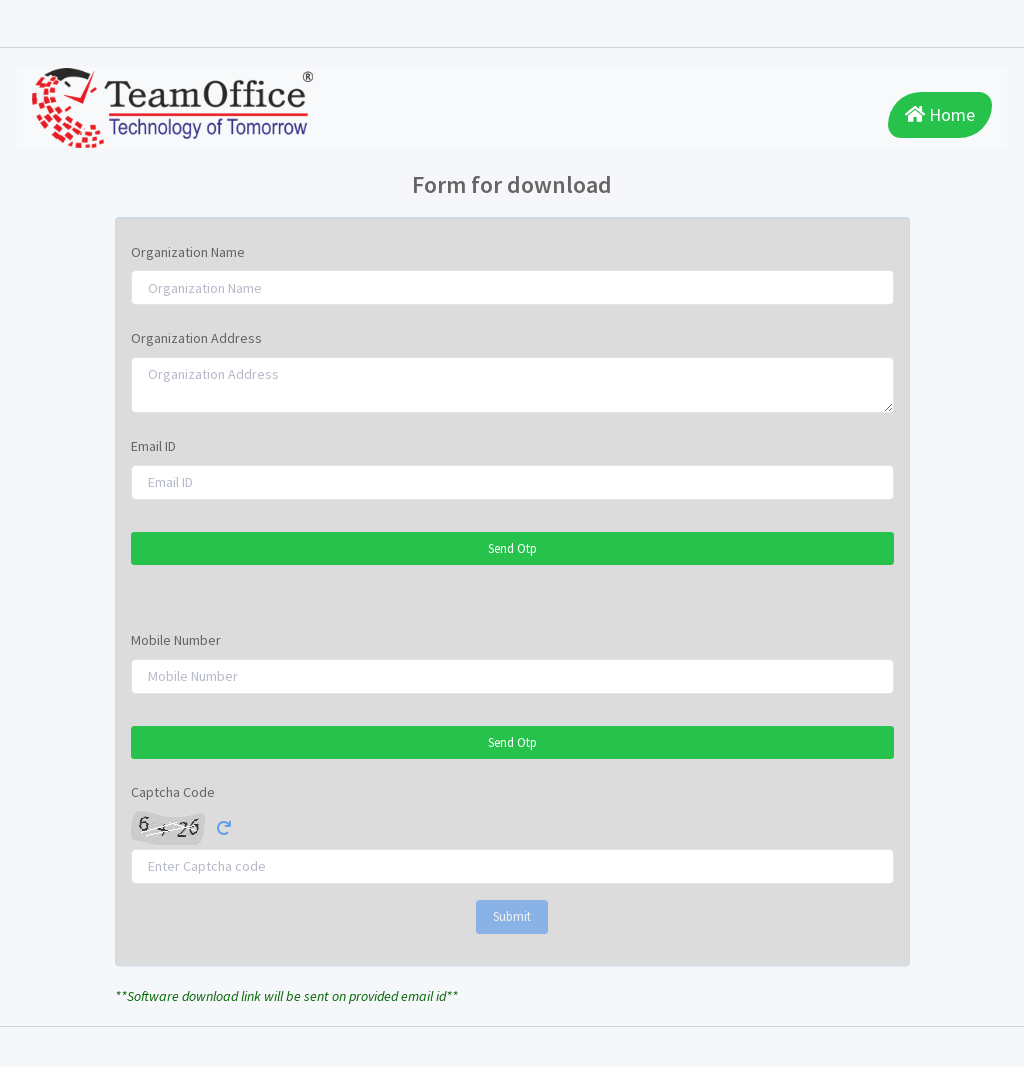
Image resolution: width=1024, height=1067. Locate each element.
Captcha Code (173, 792)
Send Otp (512, 548)
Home (940, 114)
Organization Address (196, 338)
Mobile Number (176, 640)
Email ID (153, 446)
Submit (512, 916)
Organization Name (188, 252)
